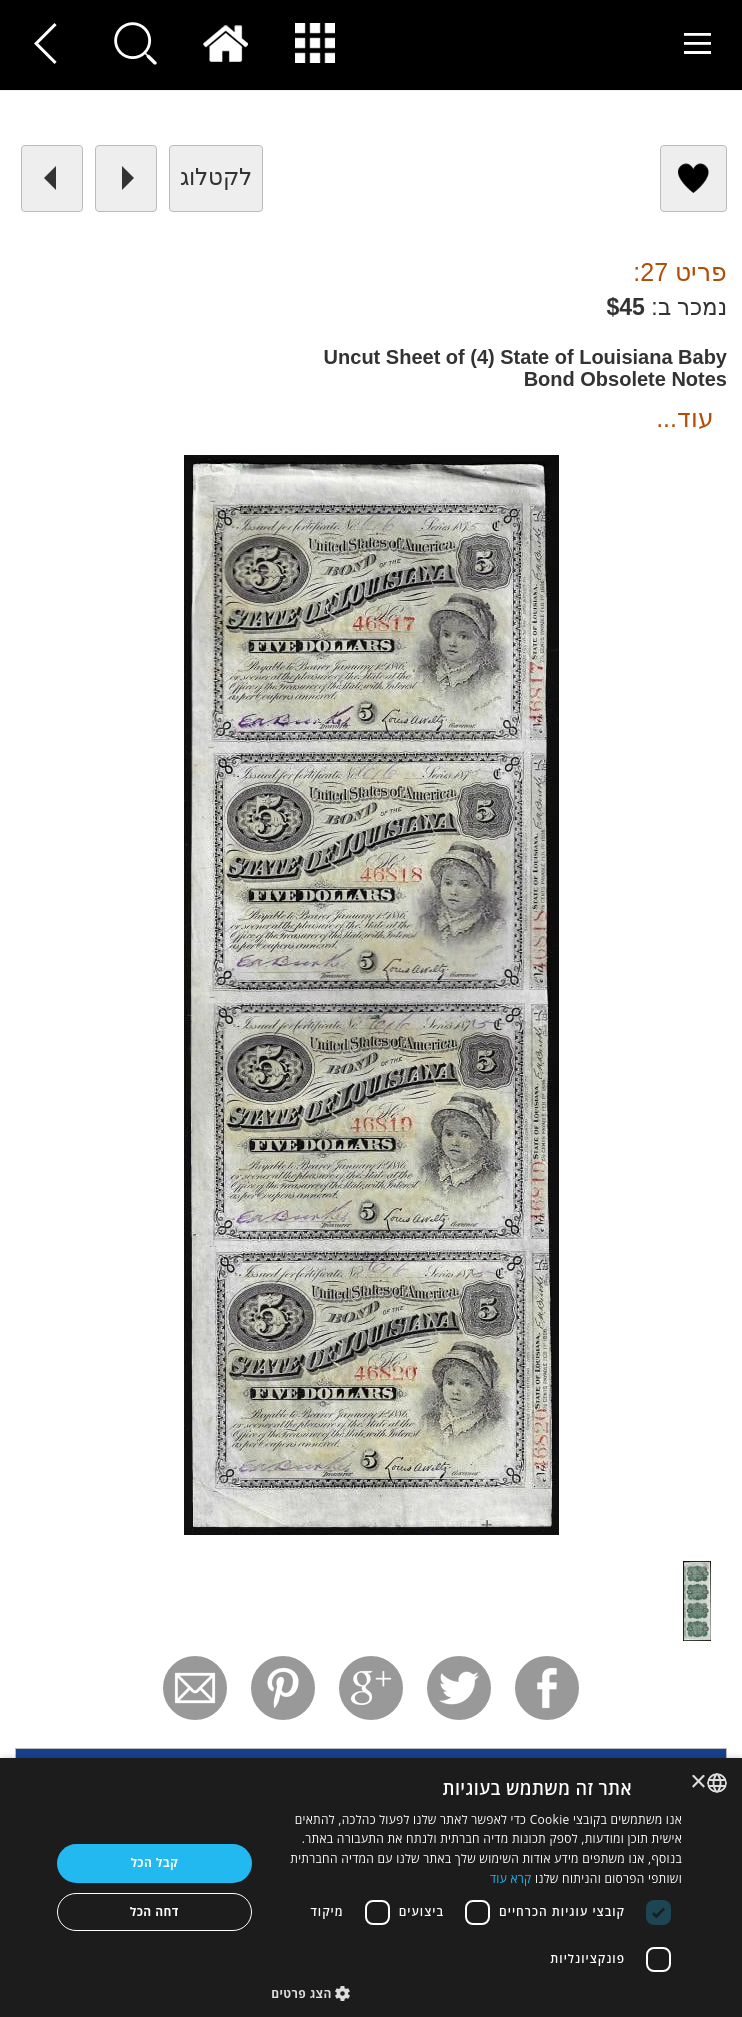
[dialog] (371, 1887)
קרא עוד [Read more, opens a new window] (511, 1878)
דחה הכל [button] (154, 1911)
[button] (476, 1992)
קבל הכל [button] (154, 1862)
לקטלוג (216, 177)
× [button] (699, 1782)
